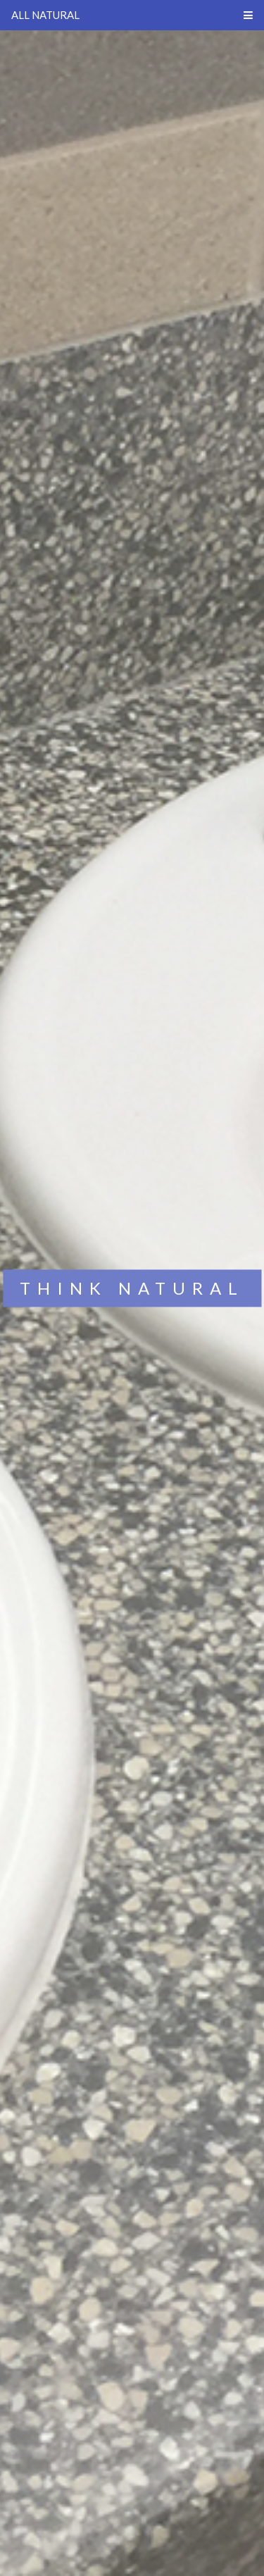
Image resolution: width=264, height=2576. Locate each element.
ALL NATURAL (45, 14)
